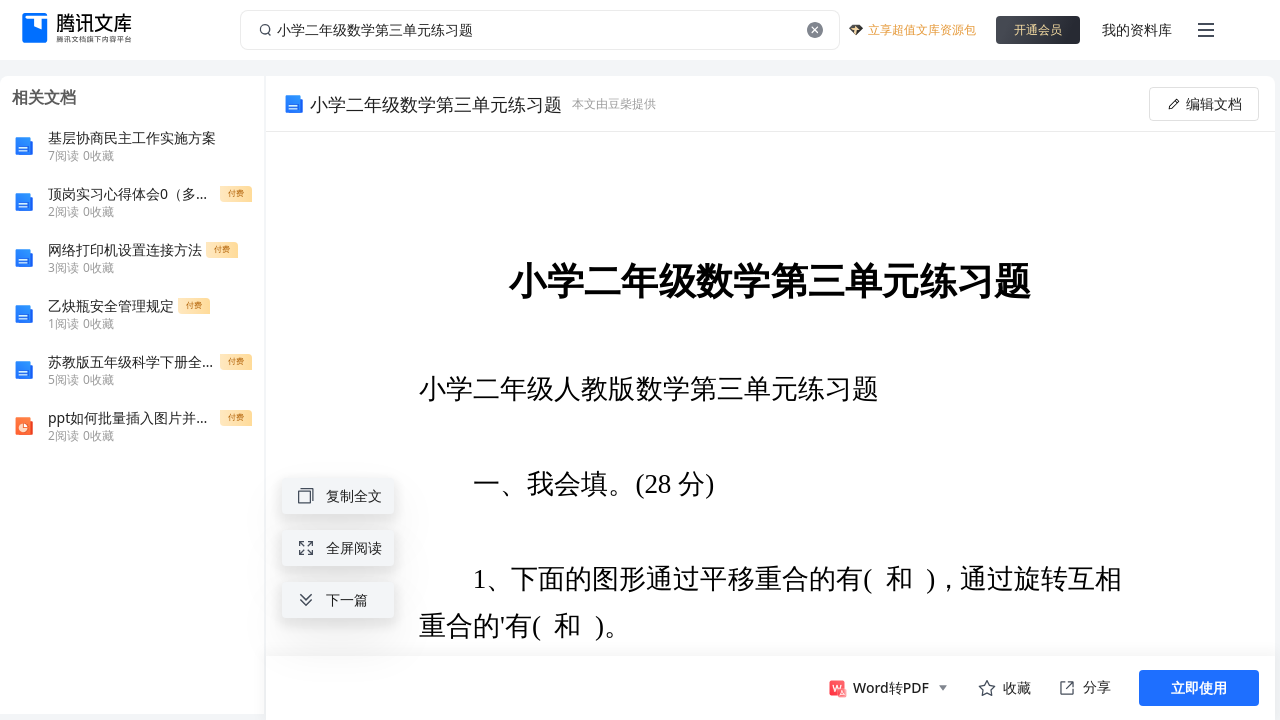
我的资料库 (1137, 29)
